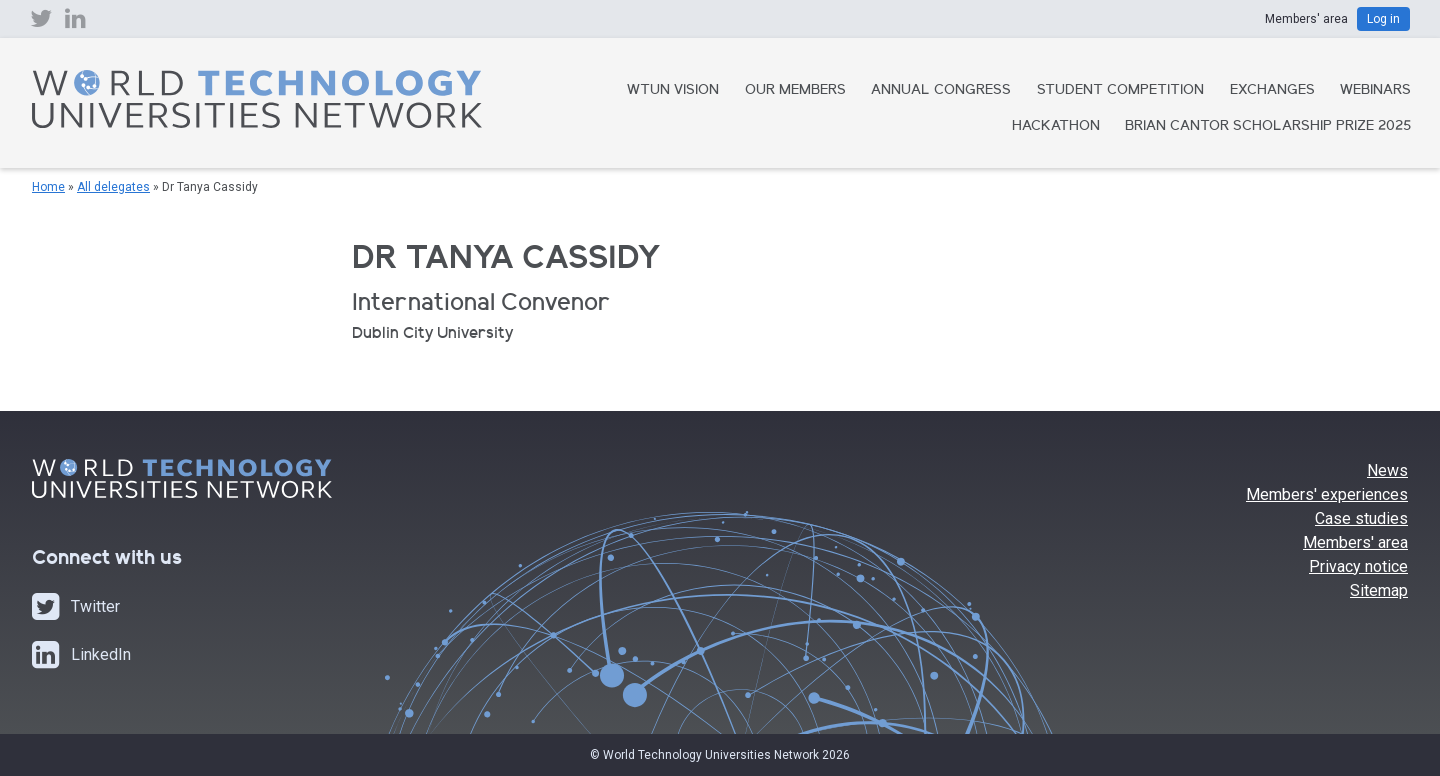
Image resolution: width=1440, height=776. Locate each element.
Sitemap (1379, 590)
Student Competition (1120, 91)
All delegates (113, 187)
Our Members (795, 91)
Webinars (1375, 91)
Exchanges (1272, 91)
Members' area (1355, 542)
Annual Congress (941, 91)
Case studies (1361, 518)
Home (48, 187)
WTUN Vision (673, 91)
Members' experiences (1327, 494)
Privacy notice (1358, 566)
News (1387, 470)
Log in (1383, 19)
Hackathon (1056, 127)
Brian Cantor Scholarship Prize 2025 (1268, 127)
